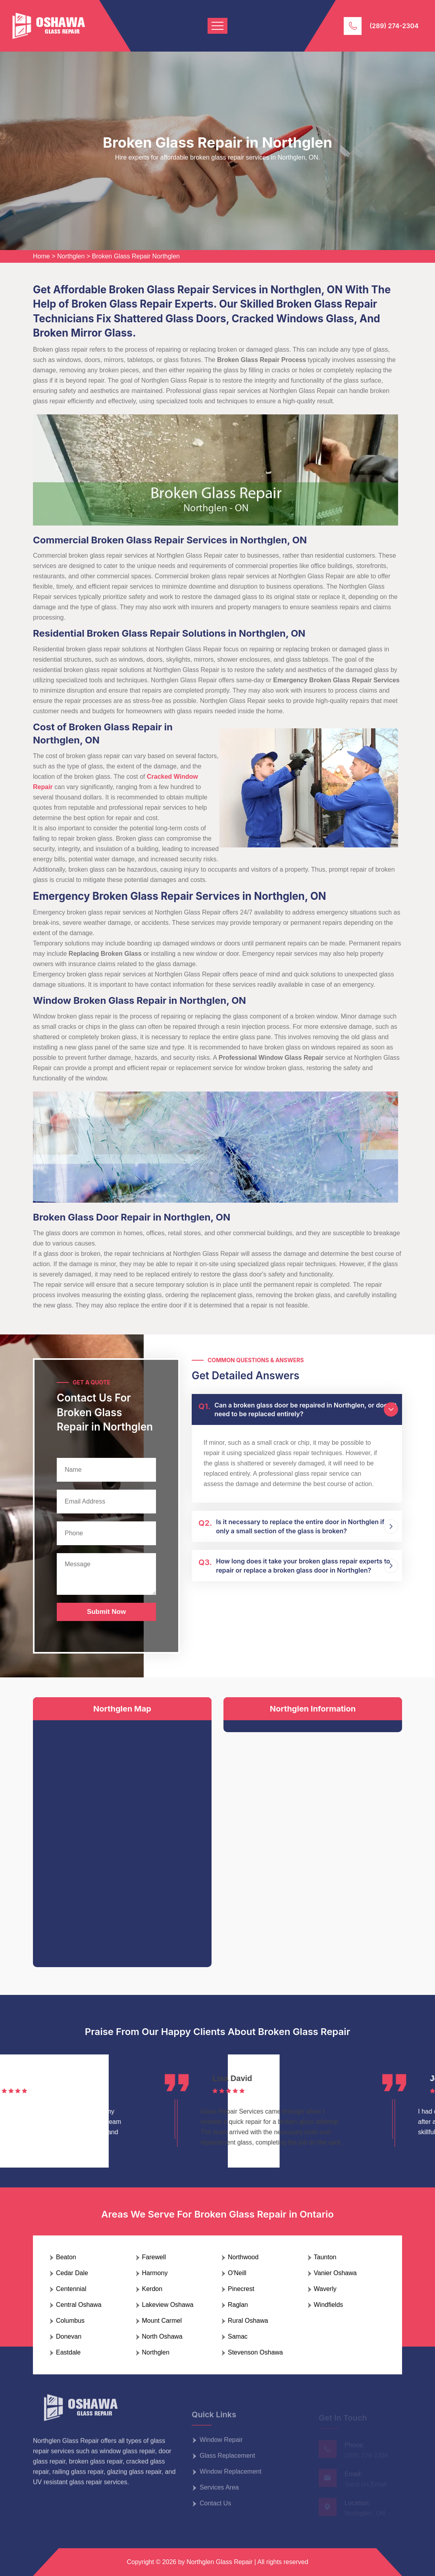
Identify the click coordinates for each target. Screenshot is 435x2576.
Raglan (238, 2304)
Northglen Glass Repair (219, 2562)
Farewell (154, 2257)
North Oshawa (162, 2336)
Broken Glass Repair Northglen (136, 256)
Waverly (325, 2288)
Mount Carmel (162, 2320)
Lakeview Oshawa (168, 2304)
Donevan (68, 2336)
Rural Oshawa (248, 2320)
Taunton (325, 2257)
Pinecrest (241, 2288)
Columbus (70, 2320)
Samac (238, 2336)
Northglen (71, 256)
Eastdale (68, 2352)
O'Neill (237, 2273)
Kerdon (152, 2288)
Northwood (243, 2257)
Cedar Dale (72, 2273)
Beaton (66, 2257)
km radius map (122, 1837)
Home (41, 256)
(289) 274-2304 (394, 26)
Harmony (155, 2273)
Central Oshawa (79, 2304)
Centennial (71, 2288)
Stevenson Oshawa (255, 2352)
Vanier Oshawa (335, 2273)
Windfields (328, 2304)
